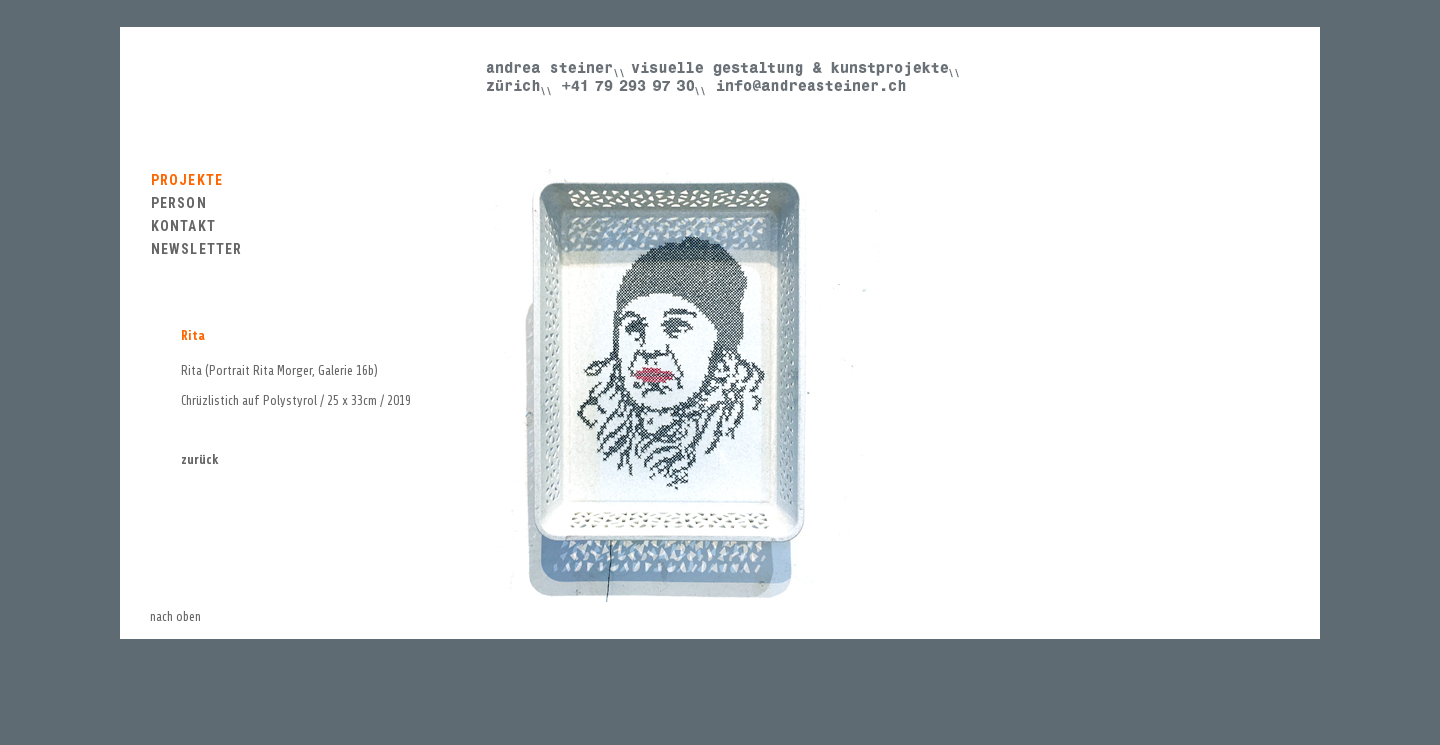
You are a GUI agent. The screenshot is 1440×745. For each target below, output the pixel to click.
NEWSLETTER (196, 249)
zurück (200, 459)
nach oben (175, 616)
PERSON (179, 203)
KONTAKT (183, 226)
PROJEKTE (187, 180)
